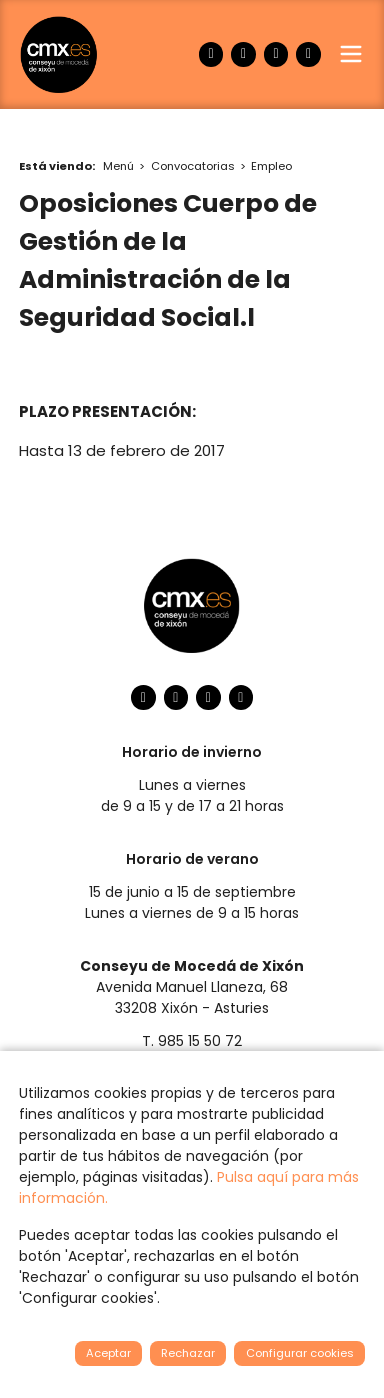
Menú (118, 166)
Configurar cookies (300, 1353)
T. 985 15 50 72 (192, 1041)
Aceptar (108, 1353)
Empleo (271, 166)
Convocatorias (193, 166)
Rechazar (188, 1353)
